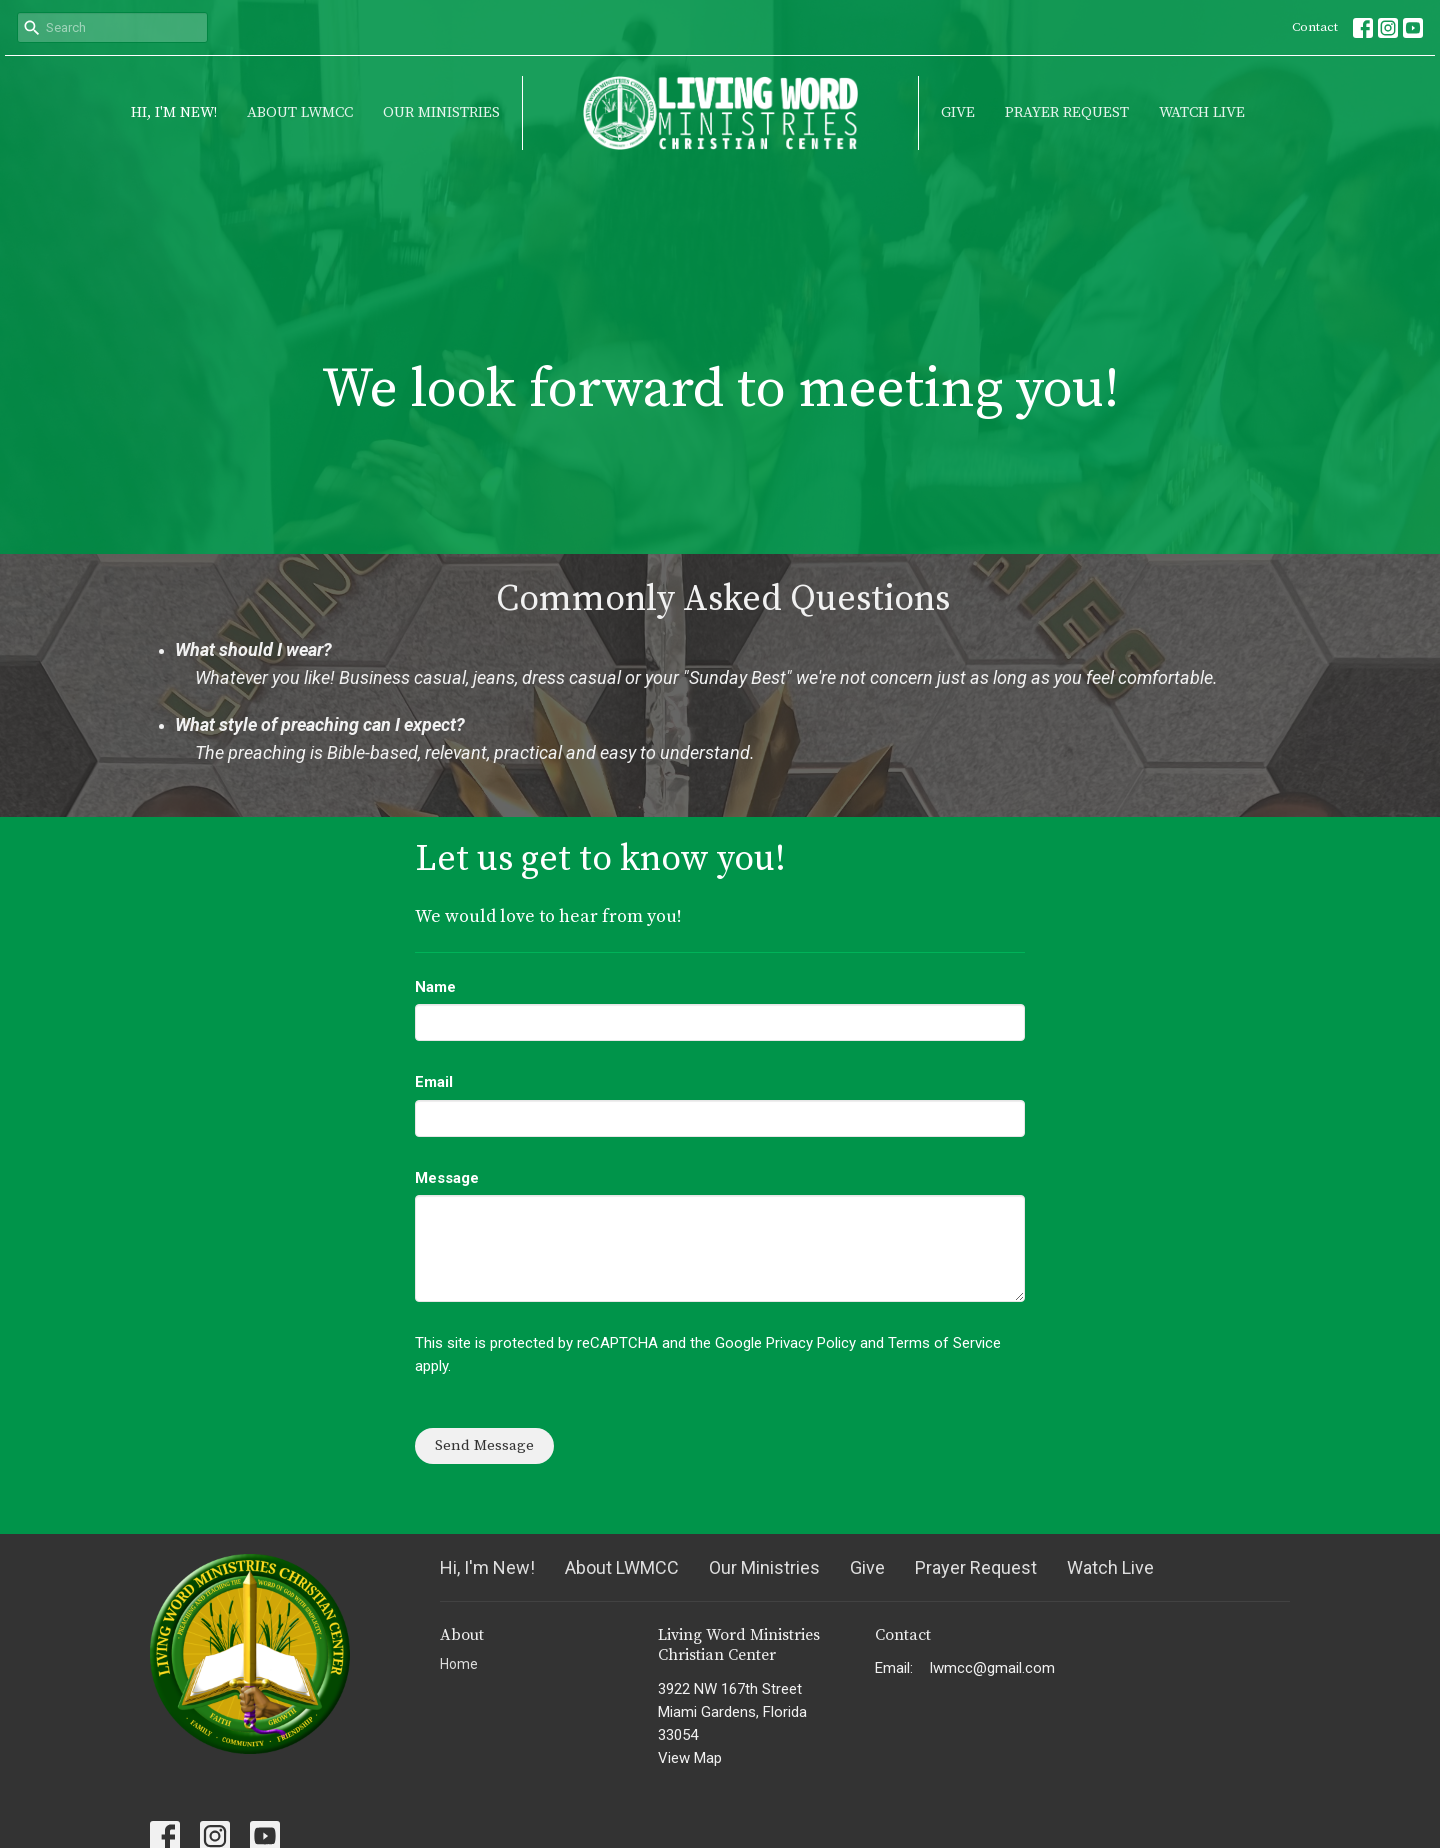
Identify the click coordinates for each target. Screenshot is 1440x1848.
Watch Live (1202, 112)
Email (434, 1082)
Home (459, 1664)
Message (447, 1178)
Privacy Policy (811, 1343)
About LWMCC (300, 112)
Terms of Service (944, 1343)
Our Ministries (441, 112)
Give (958, 112)
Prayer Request (1067, 112)
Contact (1315, 27)
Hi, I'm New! (174, 112)
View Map (690, 1758)
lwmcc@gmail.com (992, 1668)
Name (435, 987)
